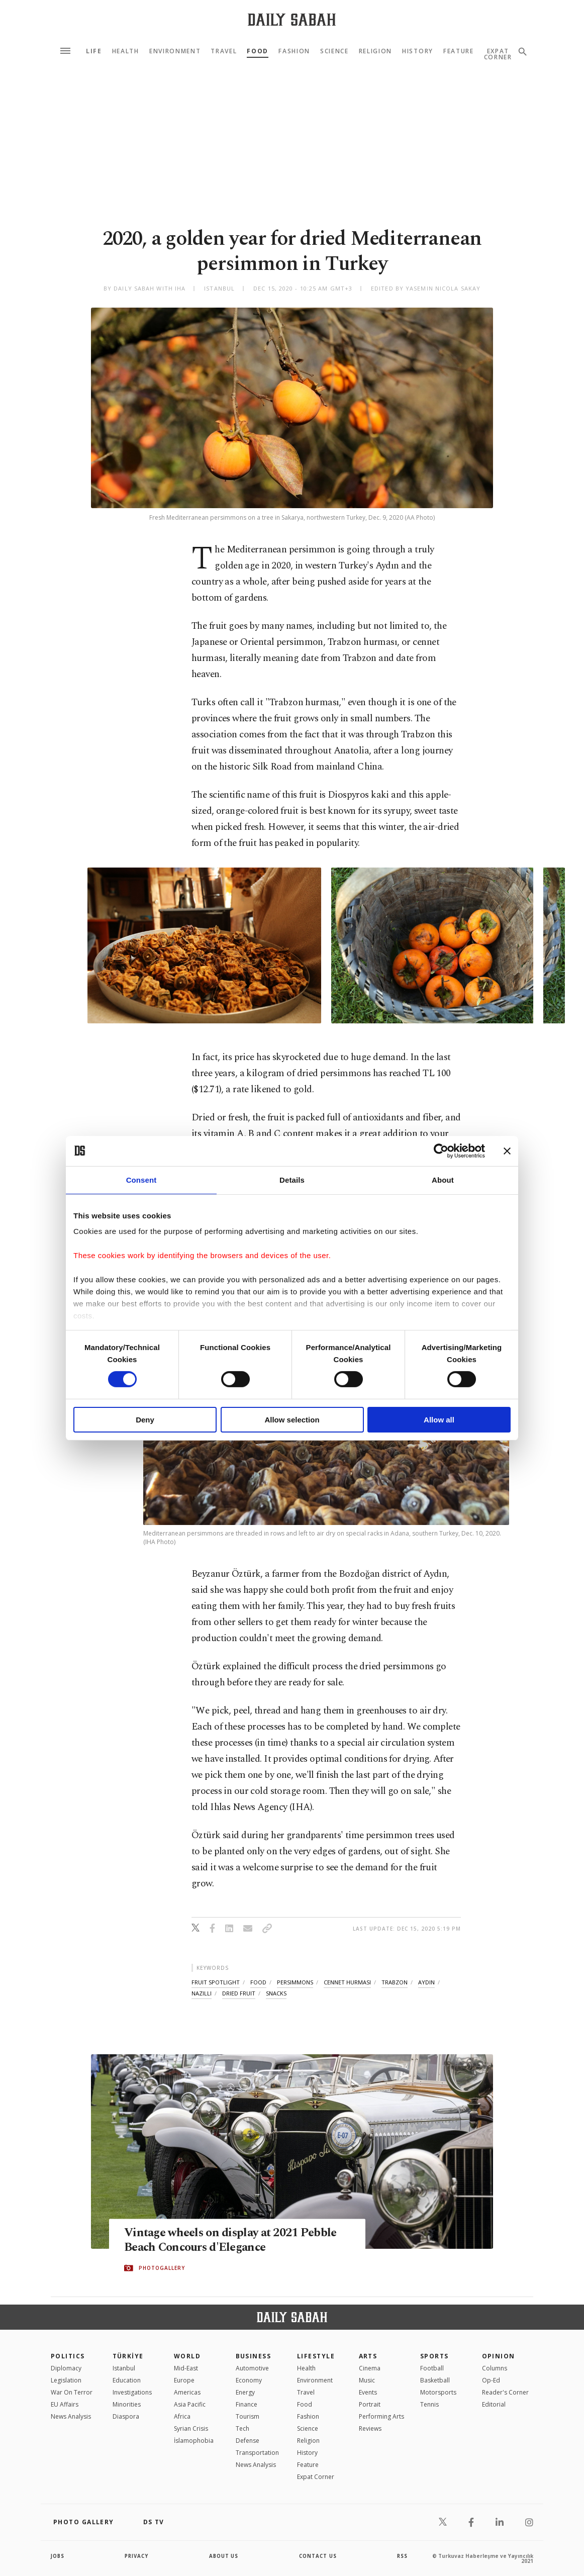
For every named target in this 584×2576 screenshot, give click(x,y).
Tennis (429, 2404)
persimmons (295, 1982)
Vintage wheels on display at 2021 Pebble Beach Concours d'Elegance (235, 2241)
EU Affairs (64, 2404)
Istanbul (124, 2368)
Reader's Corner (505, 2392)
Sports (434, 2356)
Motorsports (438, 2392)
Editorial (494, 2404)
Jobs (58, 2555)
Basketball (435, 2380)
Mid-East (186, 2368)
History (417, 51)
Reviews (370, 2428)
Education (127, 2380)
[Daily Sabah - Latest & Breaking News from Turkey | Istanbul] (292, 19)
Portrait (369, 2404)
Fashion (294, 51)
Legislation (66, 2380)
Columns (494, 2368)
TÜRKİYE (128, 2356)
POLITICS (68, 2356)
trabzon (394, 1982)
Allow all (439, 1419)
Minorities (127, 2404)
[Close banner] (507, 1150)
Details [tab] (292, 1179)
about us (224, 2555)
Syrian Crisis (191, 2428)
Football (432, 2368)
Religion (375, 51)
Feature (458, 51)
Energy (245, 2392)
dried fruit (238, 1993)
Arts (368, 2356)
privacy (137, 2555)
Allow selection (291, 1419)
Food (257, 51)
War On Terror (71, 2392)
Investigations (132, 2392)
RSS (402, 2555)
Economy (249, 2380)
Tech (242, 2428)
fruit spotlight (215, 1982)
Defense (247, 2440)
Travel (224, 51)
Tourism (247, 2416)
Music (367, 2380)
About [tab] (443, 1179)
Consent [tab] (141, 1179)
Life (94, 51)
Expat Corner (315, 2476)
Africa (182, 2416)
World (187, 2356)
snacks (276, 1993)
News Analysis (71, 2416)
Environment (175, 51)
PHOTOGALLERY (162, 2268)
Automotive (252, 2368)
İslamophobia (194, 2440)
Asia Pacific (190, 2404)
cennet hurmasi (347, 1982)
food (258, 1982)
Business (253, 2356)
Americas (187, 2392)
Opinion (498, 2356)
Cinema (369, 2368)
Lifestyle (316, 2356)
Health (125, 51)
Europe (184, 2380)
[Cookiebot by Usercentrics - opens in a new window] (441, 1150)
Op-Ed (491, 2380)
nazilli (201, 1993)
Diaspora (126, 2416)
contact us (318, 2555)
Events (368, 2392)
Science (334, 51)
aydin (426, 1982)
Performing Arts (381, 2416)
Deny (145, 1419)
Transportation (257, 2452)
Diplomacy (66, 2368)
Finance (246, 2404)
